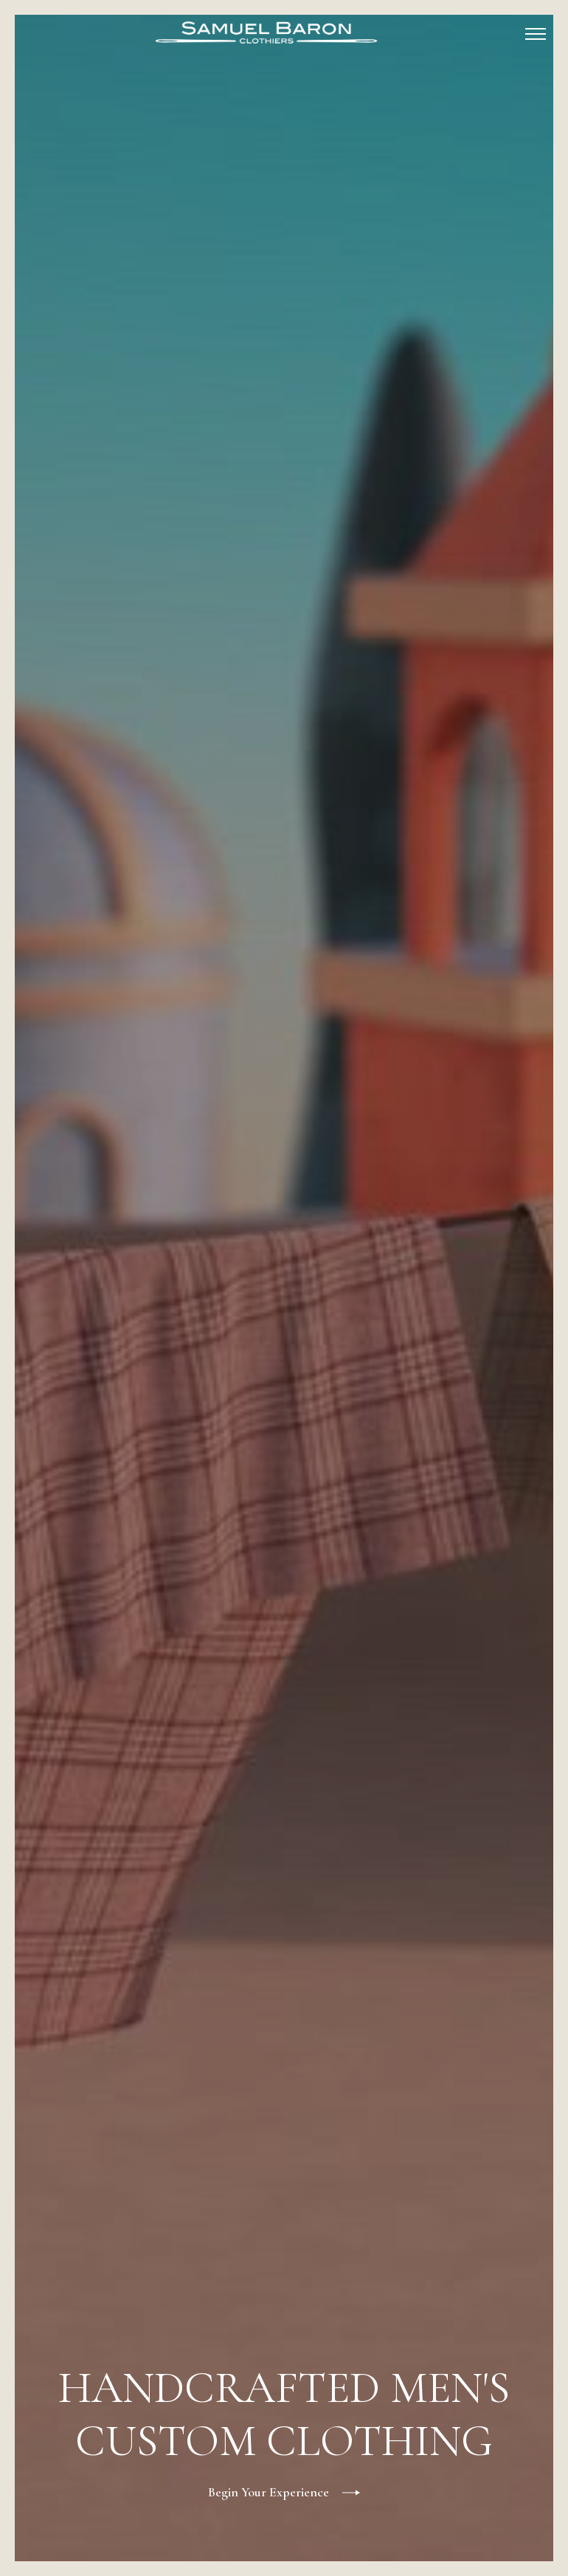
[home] (266, 32)
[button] (535, 32)
